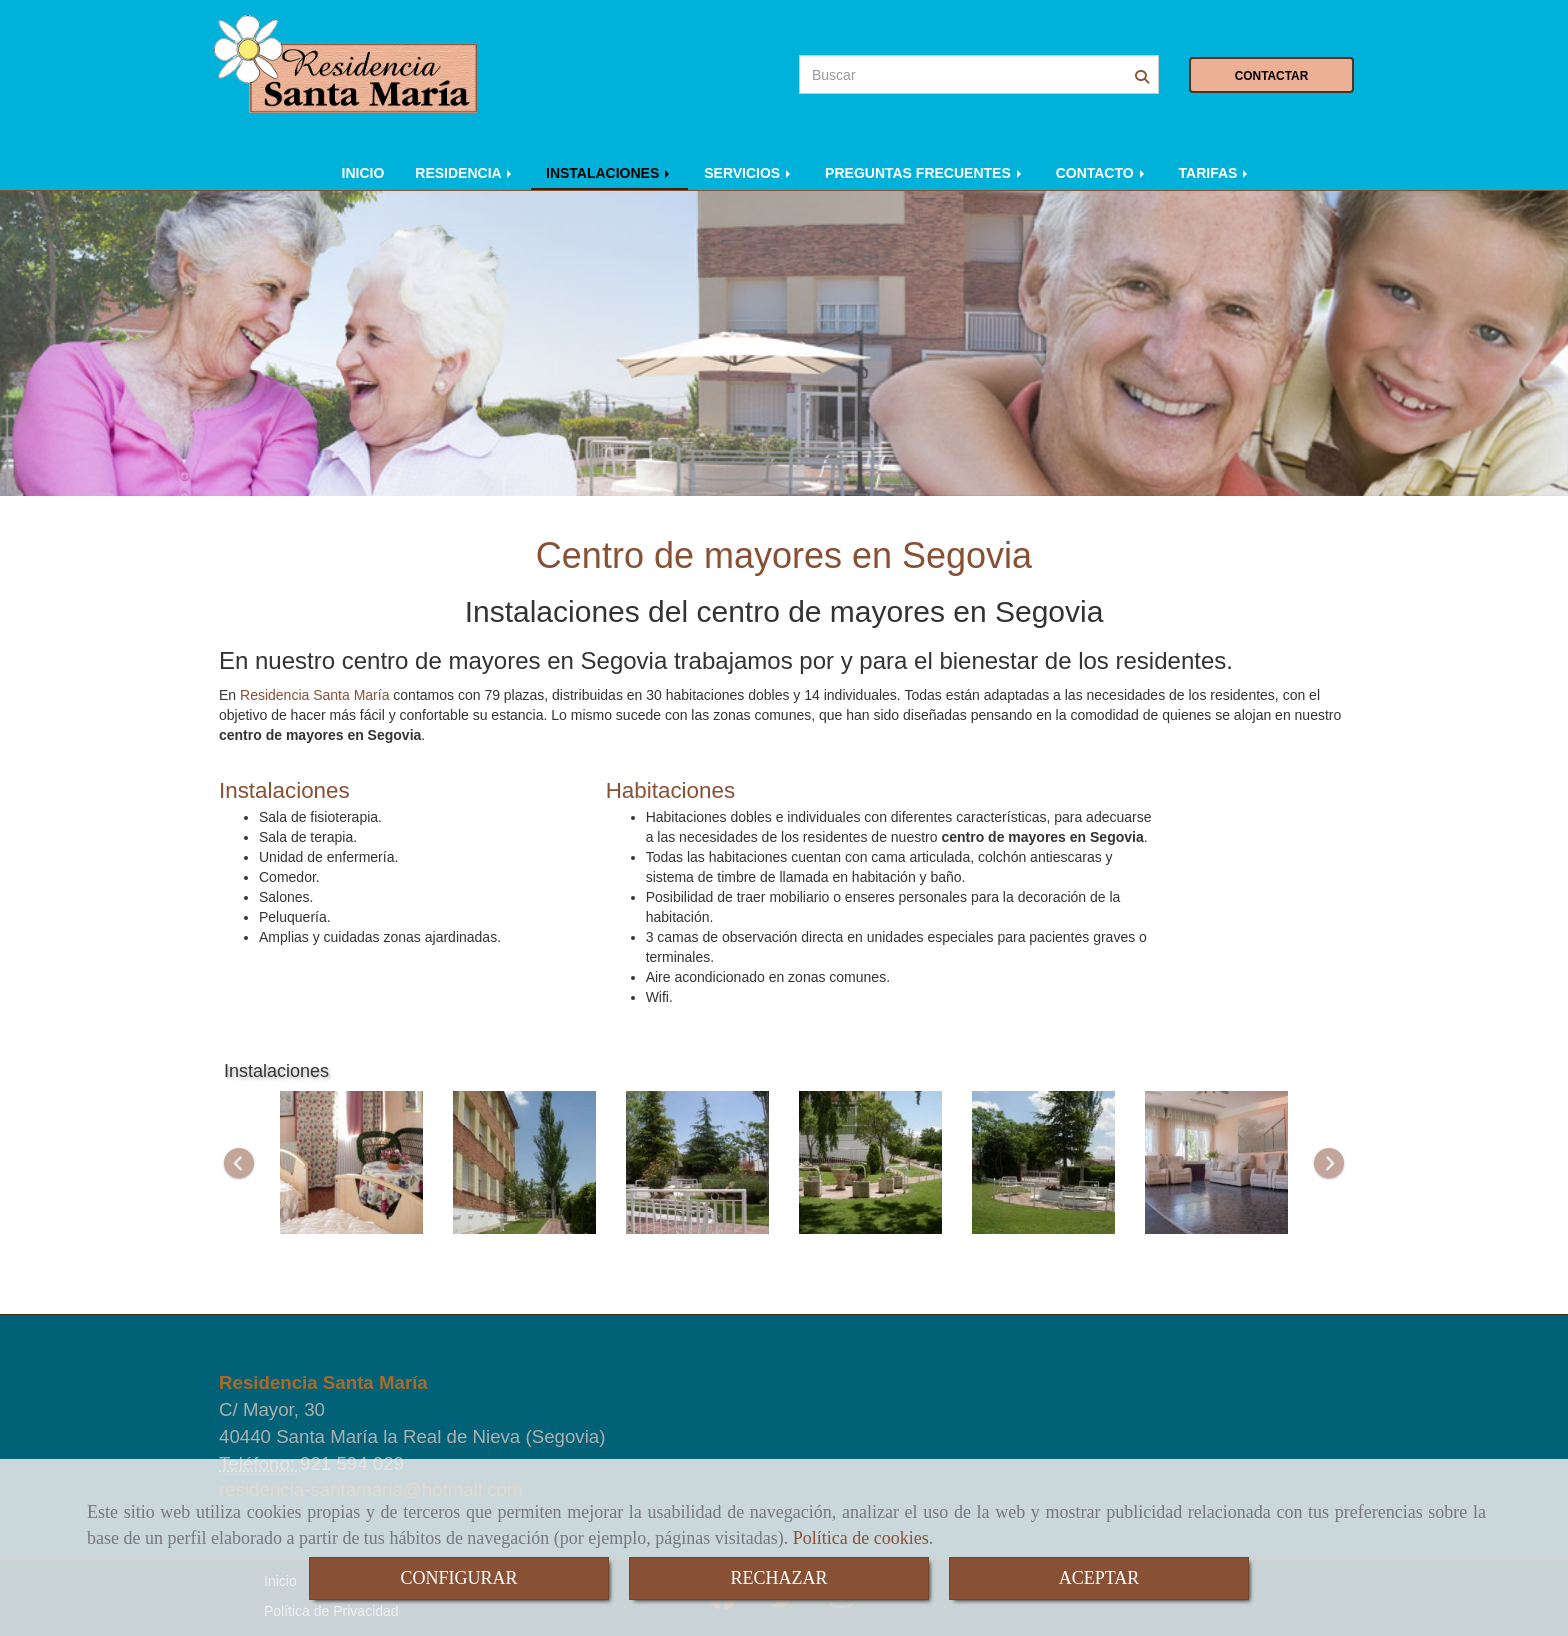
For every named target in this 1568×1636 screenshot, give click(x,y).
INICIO (363, 173)
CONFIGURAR (458, 1578)
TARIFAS (1215, 173)
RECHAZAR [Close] (778, 1578)
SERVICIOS (749, 173)
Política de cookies (861, 1538)
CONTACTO (1102, 173)
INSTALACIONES (609, 173)
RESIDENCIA (465, 173)
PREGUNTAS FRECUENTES (925, 173)
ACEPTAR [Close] (1099, 1578)
